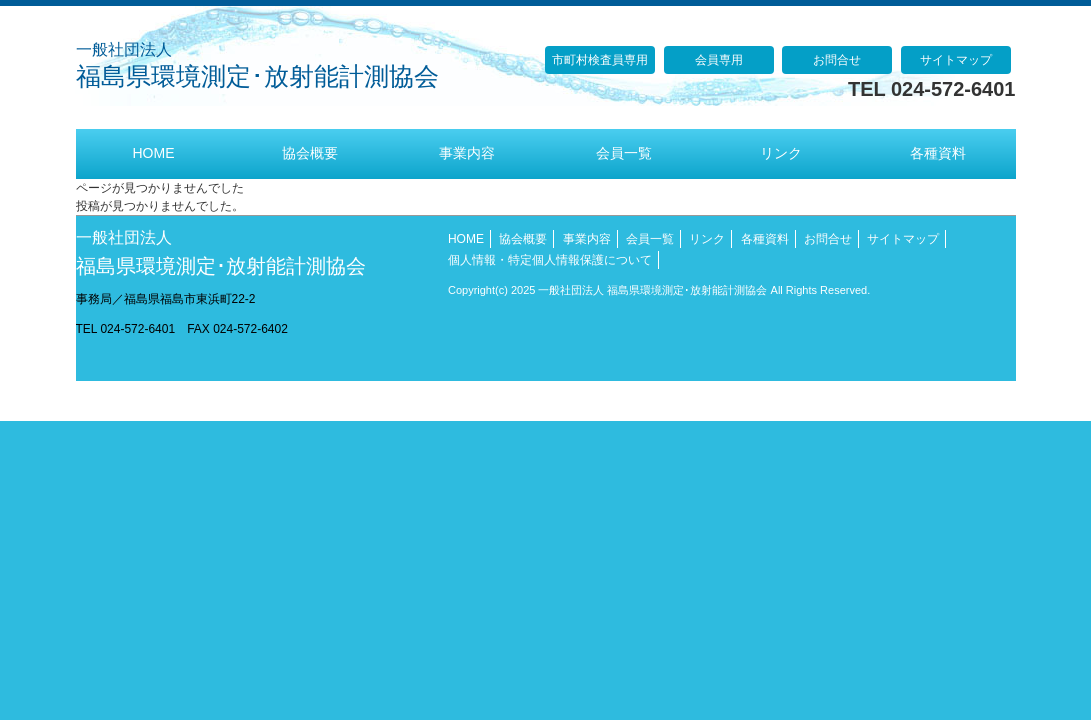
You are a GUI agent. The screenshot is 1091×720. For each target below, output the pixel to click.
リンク (707, 239)
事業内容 (587, 239)
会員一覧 (650, 239)
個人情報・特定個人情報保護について (550, 260)
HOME (466, 239)
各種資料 (765, 239)
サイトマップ (956, 60)
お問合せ (837, 60)
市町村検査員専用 (600, 60)
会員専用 (719, 60)
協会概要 (523, 239)
